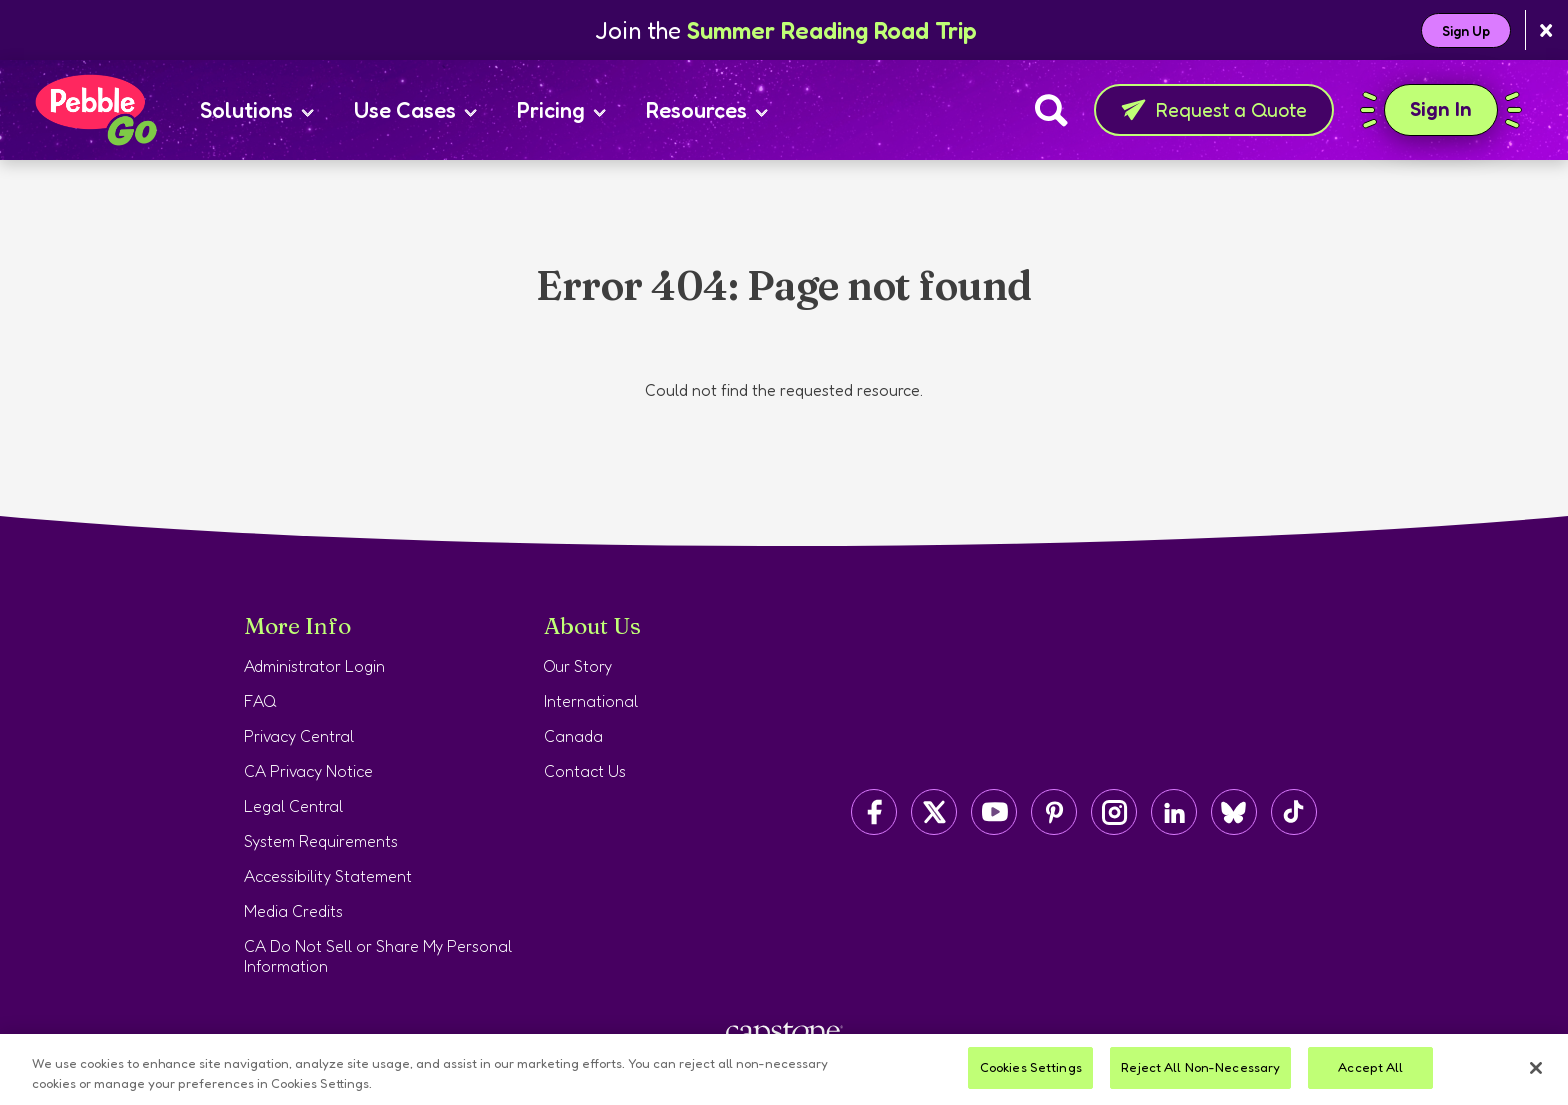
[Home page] (95, 110)
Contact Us (585, 771)
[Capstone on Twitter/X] (934, 812)
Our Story (578, 666)
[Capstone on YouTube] (994, 812)
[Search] (1051, 110)
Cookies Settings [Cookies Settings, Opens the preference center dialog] (1031, 1067)
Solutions (257, 110)
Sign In (1441, 110)
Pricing (561, 110)
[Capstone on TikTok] (1294, 812)
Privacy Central (299, 736)
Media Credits (293, 911)
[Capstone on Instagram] (1114, 812)
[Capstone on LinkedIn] (1174, 812)
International (591, 701)
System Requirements (321, 841)
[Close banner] (1546, 30)
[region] (784, 1069)
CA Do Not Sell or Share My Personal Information (378, 956)
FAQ (260, 701)
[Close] (1536, 1068)
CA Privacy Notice (308, 771)
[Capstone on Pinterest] (1054, 812)
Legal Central (293, 806)
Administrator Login (314, 666)
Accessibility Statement (328, 876)
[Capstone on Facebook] (874, 812)
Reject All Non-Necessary (1200, 1067)
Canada (573, 736)
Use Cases (415, 110)
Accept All (1370, 1067)
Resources (707, 110)
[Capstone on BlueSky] (1234, 812)
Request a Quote (1214, 110)
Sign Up (1466, 30)
